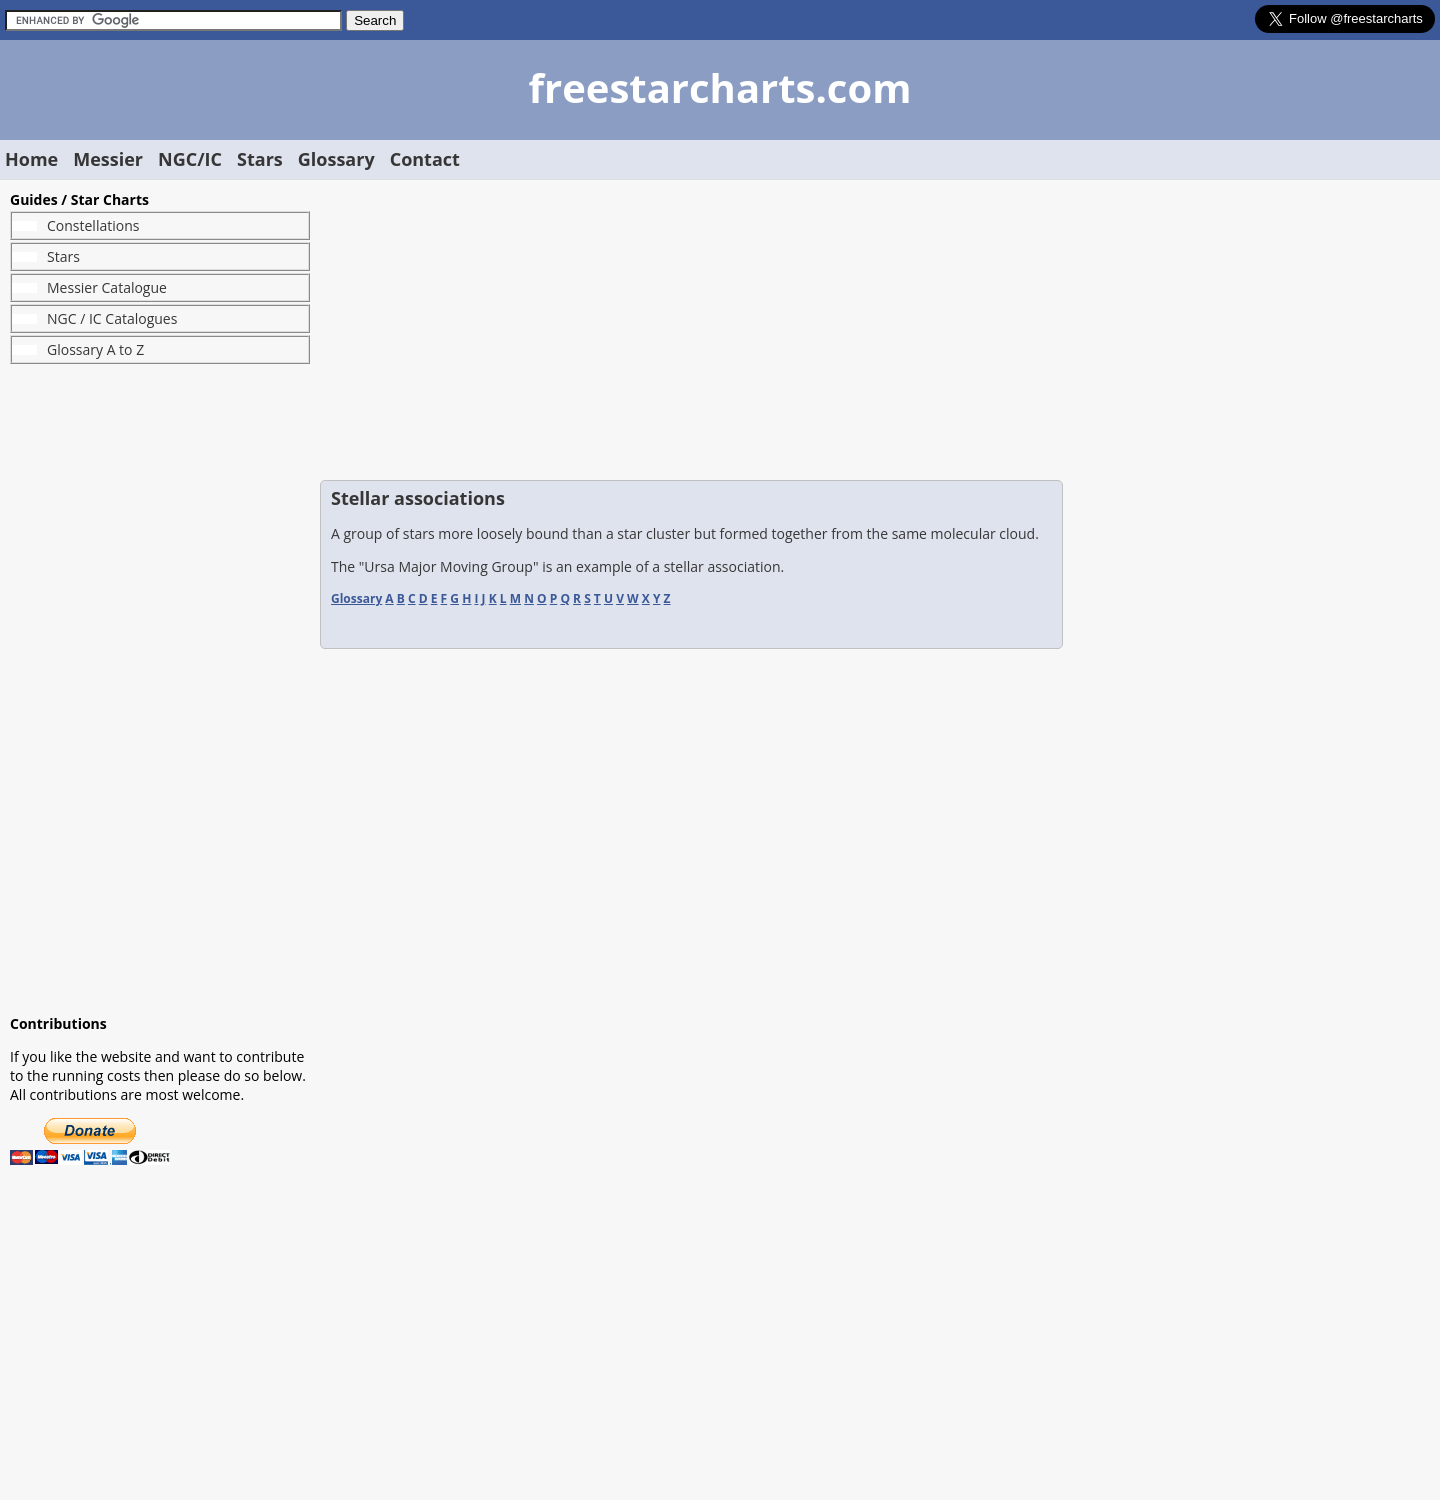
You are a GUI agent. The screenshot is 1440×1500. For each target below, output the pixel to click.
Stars (260, 159)
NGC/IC (190, 159)
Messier (108, 159)
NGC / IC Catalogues (112, 318)
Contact (425, 159)
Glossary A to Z (95, 349)
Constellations (93, 225)
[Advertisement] (160, 689)
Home (31, 159)
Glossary (336, 159)
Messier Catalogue (107, 287)
